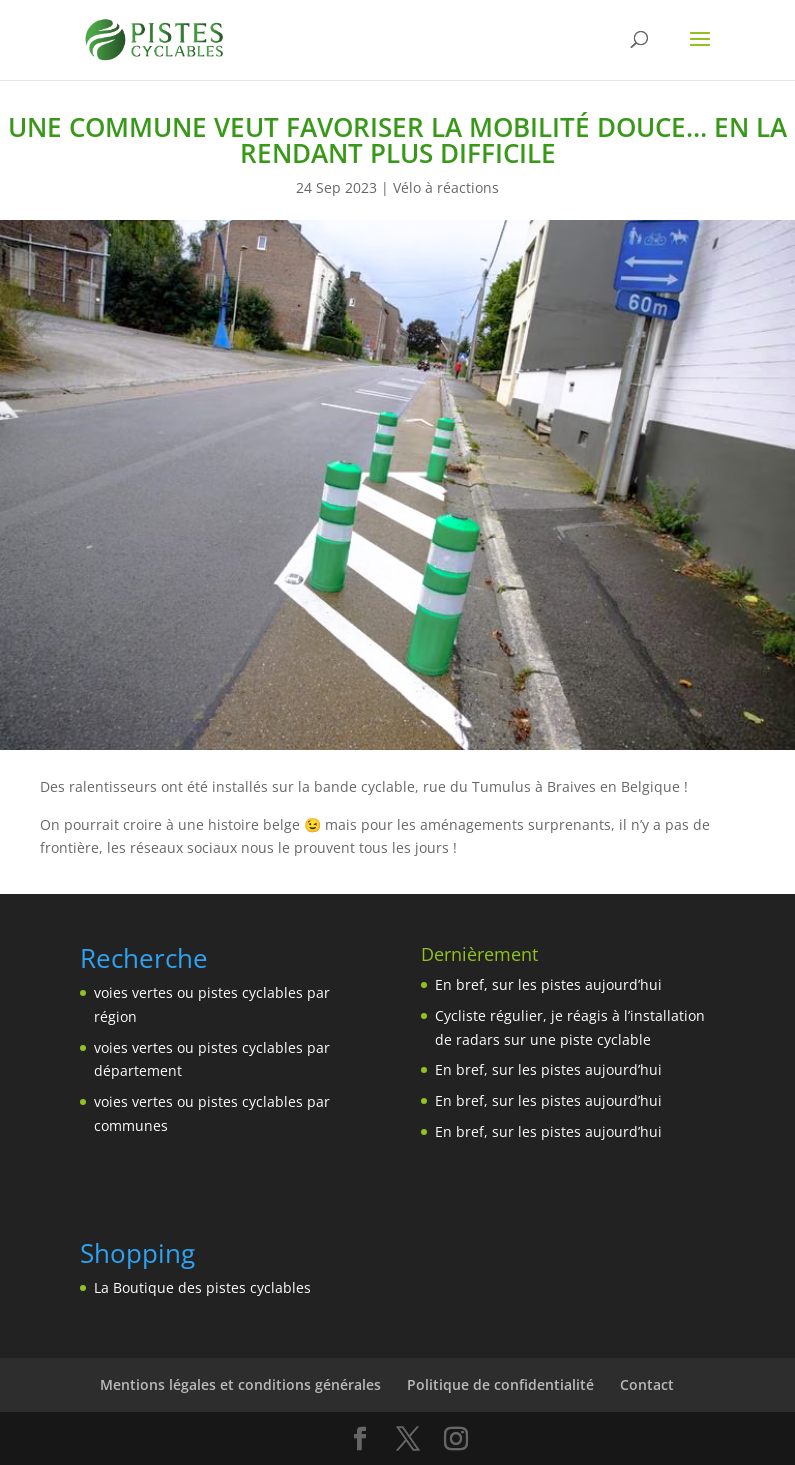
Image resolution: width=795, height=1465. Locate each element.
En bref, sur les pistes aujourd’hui (548, 984)
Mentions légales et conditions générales (240, 1384)
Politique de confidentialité (500, 1384)
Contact (647, 1384)
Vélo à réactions (446, 187)
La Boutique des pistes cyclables (202, 1287)
